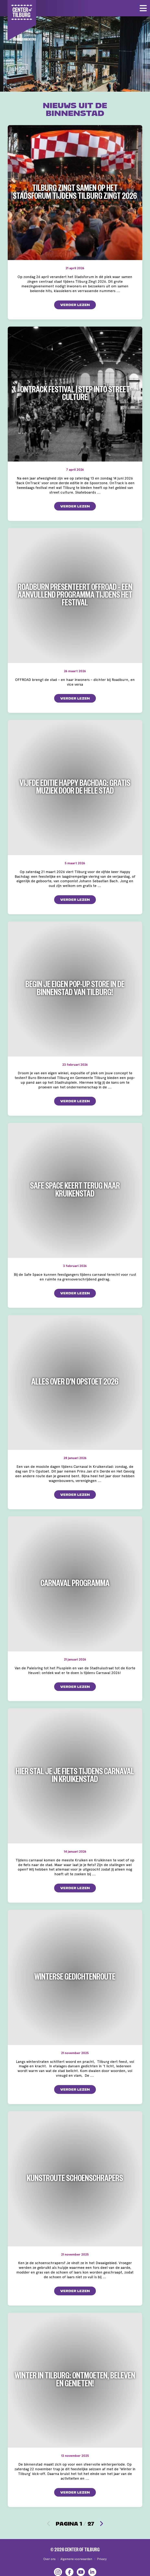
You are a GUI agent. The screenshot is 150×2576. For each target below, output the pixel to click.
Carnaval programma (75, 1585)
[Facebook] (69, 2572)
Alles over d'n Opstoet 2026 (74, 1383)
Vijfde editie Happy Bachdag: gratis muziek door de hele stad (75, 788)
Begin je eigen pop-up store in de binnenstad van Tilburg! (75, 990)
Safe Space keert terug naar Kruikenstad (75, 1191)
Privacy (102, 2559)
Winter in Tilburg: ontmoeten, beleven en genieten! (75, 2381)
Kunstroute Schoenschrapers (75, 2180)
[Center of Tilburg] (22, 20)
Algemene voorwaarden (76, 2559)
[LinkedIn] (92, 2572)
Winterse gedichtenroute (74, 1978)
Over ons (49, 2559)
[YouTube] (81, 2572)
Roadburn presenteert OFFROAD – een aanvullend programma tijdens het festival (75, 596)
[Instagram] (58, 2572)
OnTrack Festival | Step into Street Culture (75, 395)
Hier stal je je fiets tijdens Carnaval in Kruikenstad (75, 1777)
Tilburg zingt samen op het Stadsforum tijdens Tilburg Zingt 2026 (75, 193)
